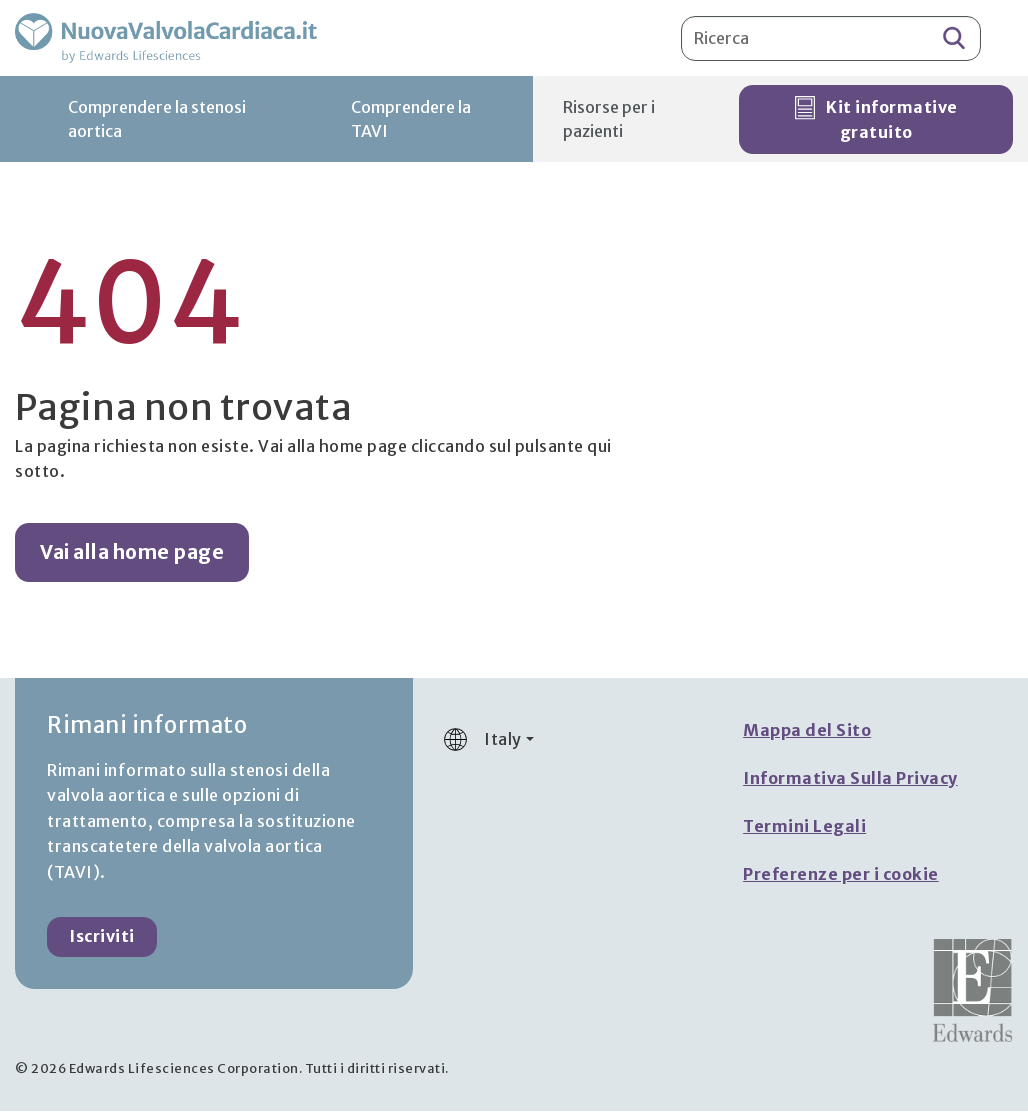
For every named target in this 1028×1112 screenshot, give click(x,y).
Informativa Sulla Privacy (850, 780)
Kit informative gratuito (876, 121)
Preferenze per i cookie (841, 876)
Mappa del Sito (807, 732)
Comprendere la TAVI (411, 121)
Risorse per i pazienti (609, 121)
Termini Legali (804, 828)
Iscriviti (102, 938)
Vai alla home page (132, 554)
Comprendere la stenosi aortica (157, 121)
